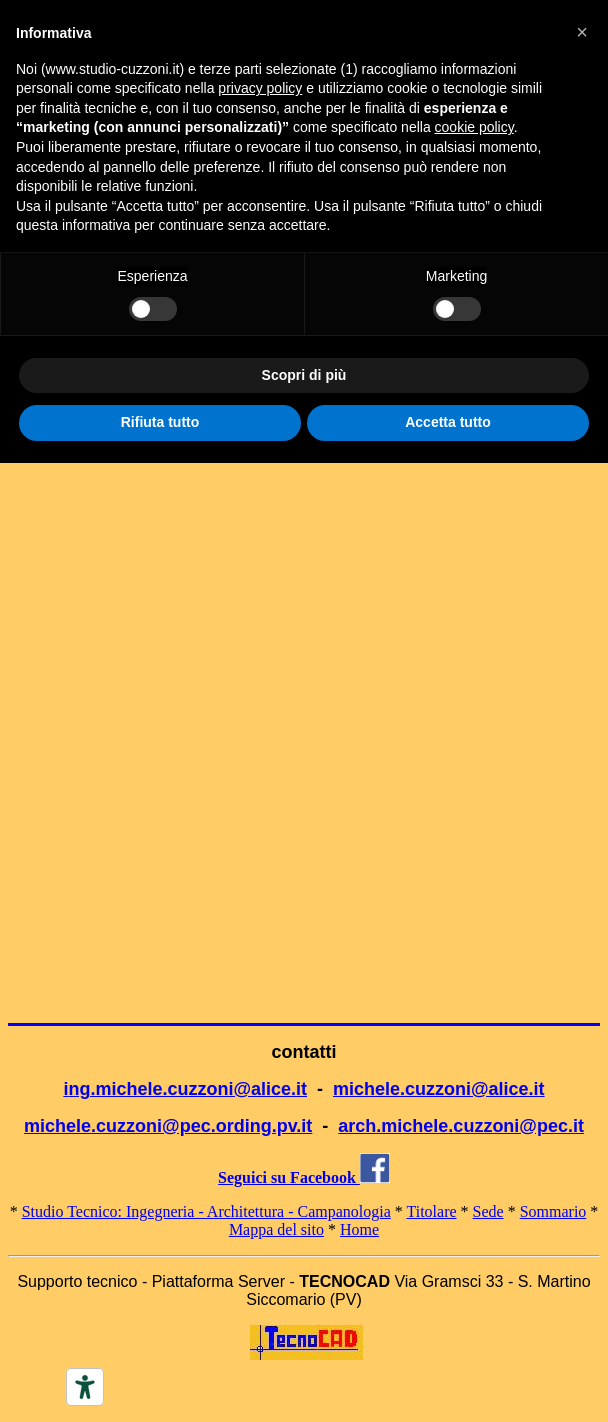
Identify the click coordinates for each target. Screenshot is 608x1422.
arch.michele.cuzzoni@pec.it (461, 1126)
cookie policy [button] (474, 127)
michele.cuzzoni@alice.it (439, 1089)
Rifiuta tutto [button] (160, 422)
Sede (488, 1211)
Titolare (432, 1211)
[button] (582, 32)
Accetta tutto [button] (448, 422)
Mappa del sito (276, 1229)
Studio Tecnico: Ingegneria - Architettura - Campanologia (206, 1211)
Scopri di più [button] (304, 375)
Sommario (553, 1211)
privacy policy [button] (260, 88)
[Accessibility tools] (85, 1387)
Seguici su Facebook (304, 1177)
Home (359, 1229)
